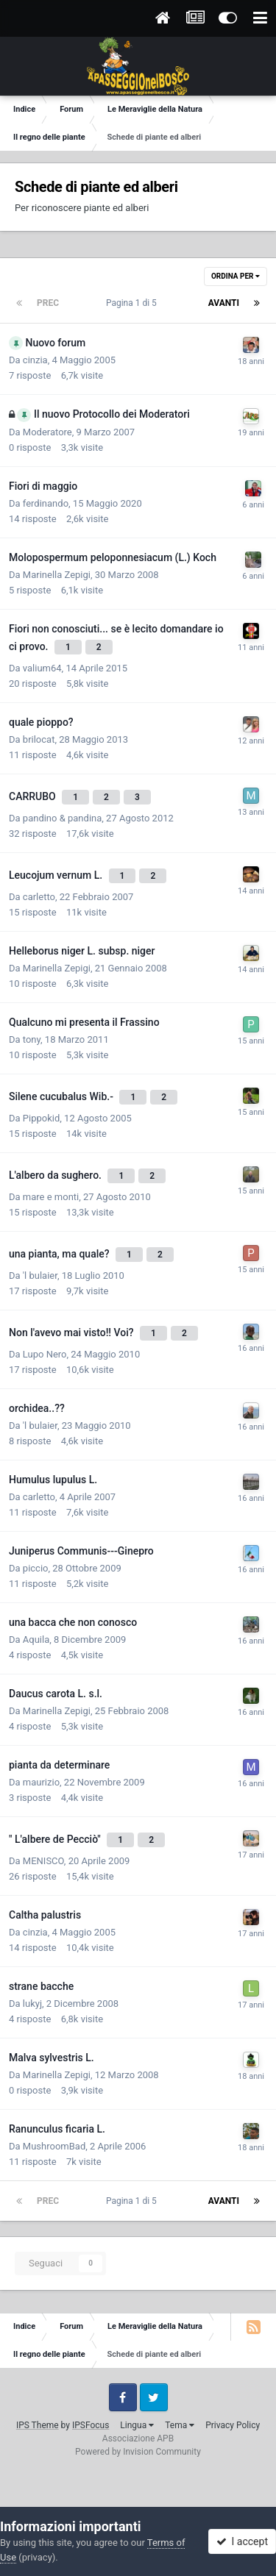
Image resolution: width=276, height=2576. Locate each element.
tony (31, 1039)
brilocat (39, 739)
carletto (39, 896)
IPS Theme (37, 2425)
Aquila (36, 1639)
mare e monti (51, 1196)
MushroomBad (54, 2146)
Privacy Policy (232, 2425)
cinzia (35, 359)
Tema (179, 2425)
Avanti (223, 303)
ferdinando (45, 503)
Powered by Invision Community (138, 2452)
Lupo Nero (45, 1354)
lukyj (32, 2003)
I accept (242, 2541)
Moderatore (47, 432)
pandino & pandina (62, 818)
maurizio (41, 1782)
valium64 (42, 668)
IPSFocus (90, 2425)
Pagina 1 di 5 (133, 303)
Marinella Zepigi (57, 574)
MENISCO (43, 1860)
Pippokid (41, 1118)
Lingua (137, 2425)
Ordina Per (235, 276)
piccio (36, 1568)
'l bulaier (40, 1275)
